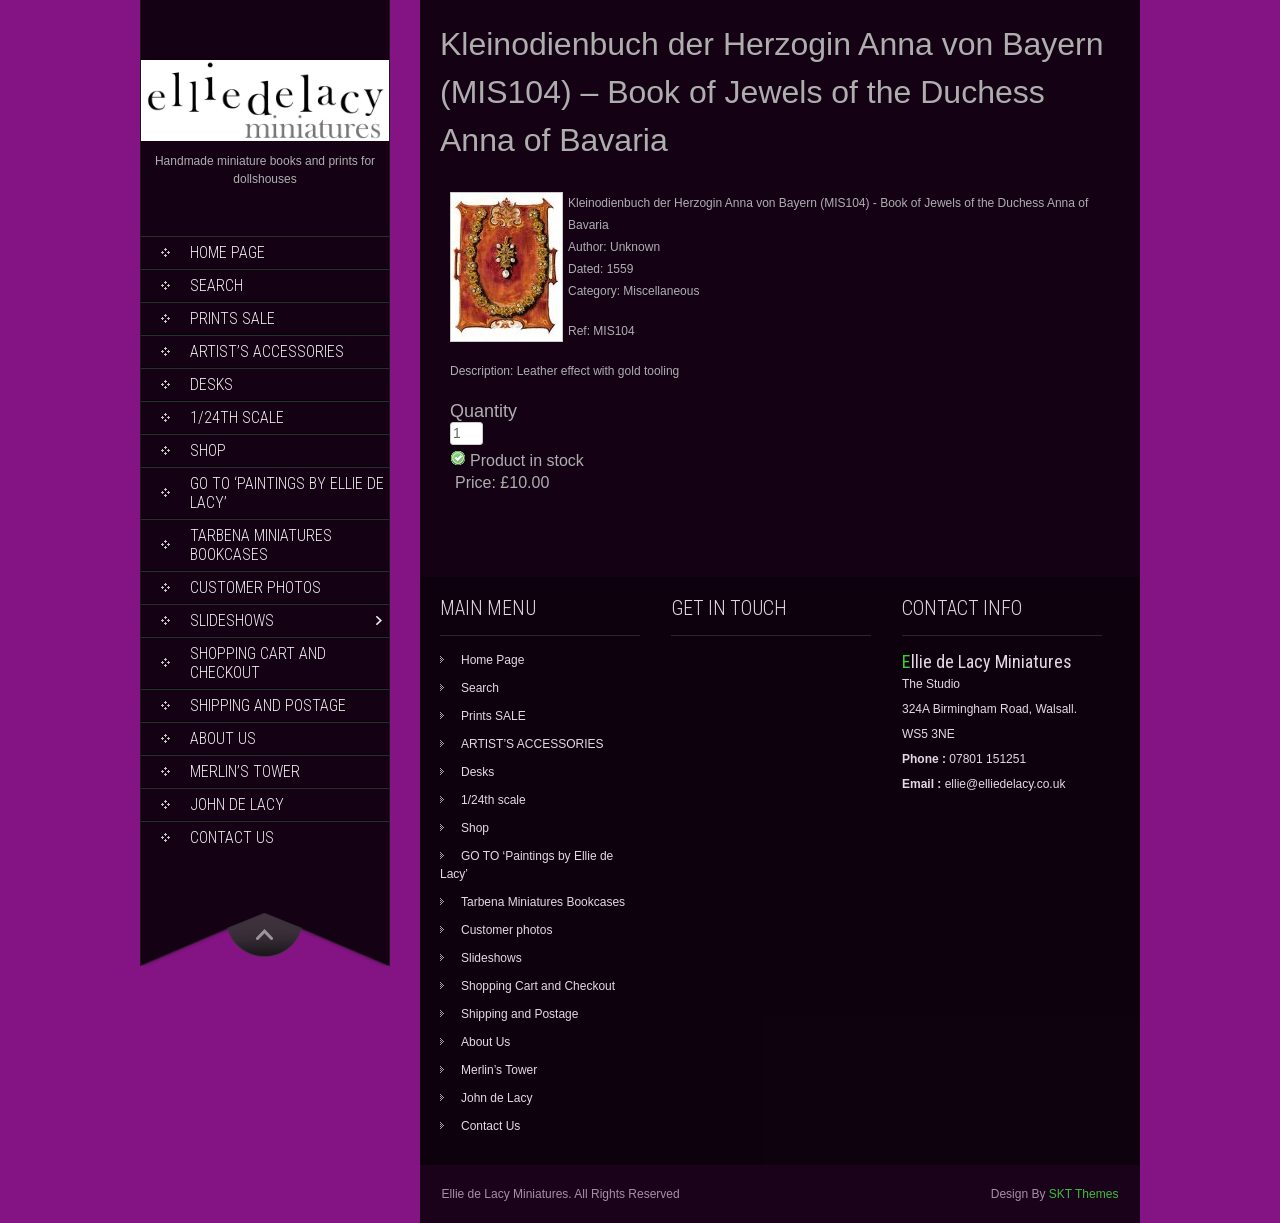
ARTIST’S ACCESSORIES (267, 351)
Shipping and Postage (268, 705)
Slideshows (232, 620)
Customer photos (255, 587)
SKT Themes (1084, 1194)
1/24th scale (237, 417)
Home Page (227, 252)
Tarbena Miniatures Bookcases (261, 545)
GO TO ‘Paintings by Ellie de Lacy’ (287, 493)
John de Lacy (237, 804)
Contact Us (232, 837)
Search (216, 285)
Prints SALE (232, 318)
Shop (208, 450)
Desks (211, 384)
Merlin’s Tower (245, 771)
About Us (223, 738)
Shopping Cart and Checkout (258, 663)
